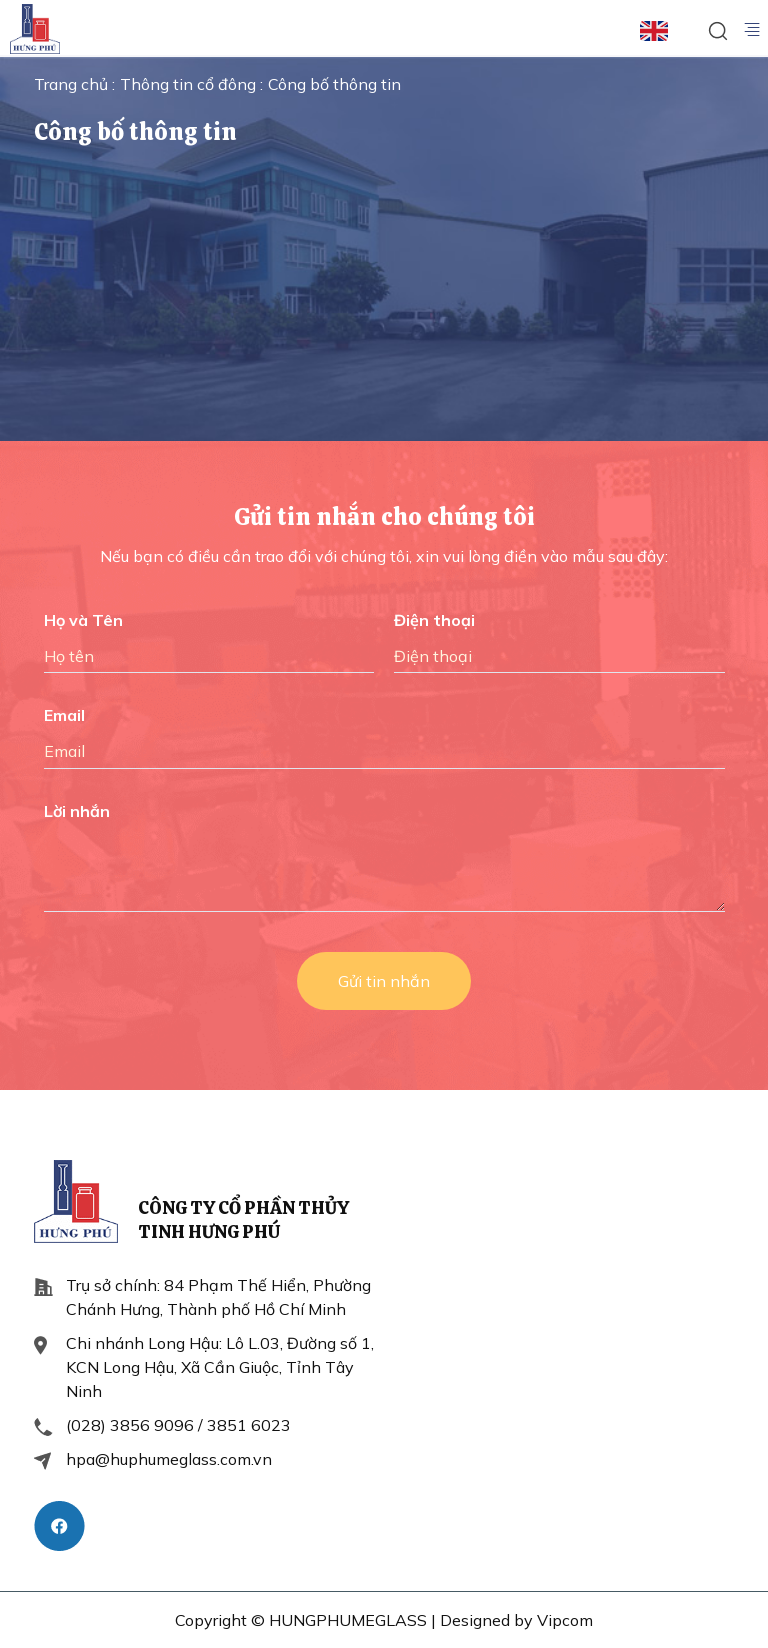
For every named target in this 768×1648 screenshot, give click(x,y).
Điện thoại (434, 620)
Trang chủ (73, 84)
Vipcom (565, 1620)
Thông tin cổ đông (190, 84)
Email (64, 715)
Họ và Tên (83, 620)
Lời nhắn (77, 811)
